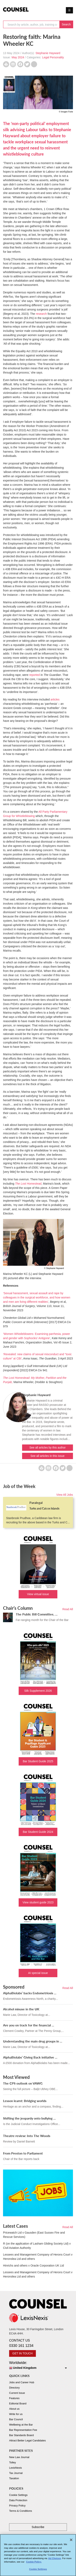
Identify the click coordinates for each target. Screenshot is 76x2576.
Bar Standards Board (21, 2435)
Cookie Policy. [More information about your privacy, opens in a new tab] (34, 2564)
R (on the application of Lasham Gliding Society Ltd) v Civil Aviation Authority (37, 2245)
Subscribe (38, 2527)
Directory (14, 2387)
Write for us (15, 2414)
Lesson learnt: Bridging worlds (24, 2101)
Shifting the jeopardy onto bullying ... (29, 2118)
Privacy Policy (17, 2505)
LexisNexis (15, 2467)
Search (66, 24)
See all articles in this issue (47, 1455)
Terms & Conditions (20, 2510)
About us (14, 2408)
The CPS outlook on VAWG (23, 2083)
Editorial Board (17, 2403)
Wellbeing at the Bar (21, 2424)
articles (54, 699)
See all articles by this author (47, 1447)
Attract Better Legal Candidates (27, 2440)
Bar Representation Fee (23, 2429)
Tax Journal (15, 2473)
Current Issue (17, 2392)
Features (14, 2398)
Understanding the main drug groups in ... (32, 2041)
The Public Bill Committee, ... (37, 1614)
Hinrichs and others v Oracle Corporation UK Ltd (33, 2265)
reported (34, 674)
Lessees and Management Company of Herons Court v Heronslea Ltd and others (37, 2256)
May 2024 (18, 57)
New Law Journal (19, 2457)
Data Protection (18, 2500)
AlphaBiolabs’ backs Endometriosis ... (29, 1993)
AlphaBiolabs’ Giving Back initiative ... (30, 2057)
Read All (67, 1609)
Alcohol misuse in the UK (21, 2009)
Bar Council (16, 2419)
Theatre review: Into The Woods (26, 2136)
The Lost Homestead (28, 1183)
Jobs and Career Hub (21, 2382)
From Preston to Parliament (23, 2153)
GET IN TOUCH (22, 2353)
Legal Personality (53, 57)
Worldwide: (38, 2365)
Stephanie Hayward (47, 53)
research (41, 313)
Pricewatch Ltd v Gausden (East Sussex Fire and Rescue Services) (34, 2234)
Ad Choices (54, 2561)
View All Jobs (64, 1494)
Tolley (12, 2462)
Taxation (14, 2478)
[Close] (71, 2542)
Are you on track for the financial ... (28, 2025)
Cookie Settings (18, 2494)
